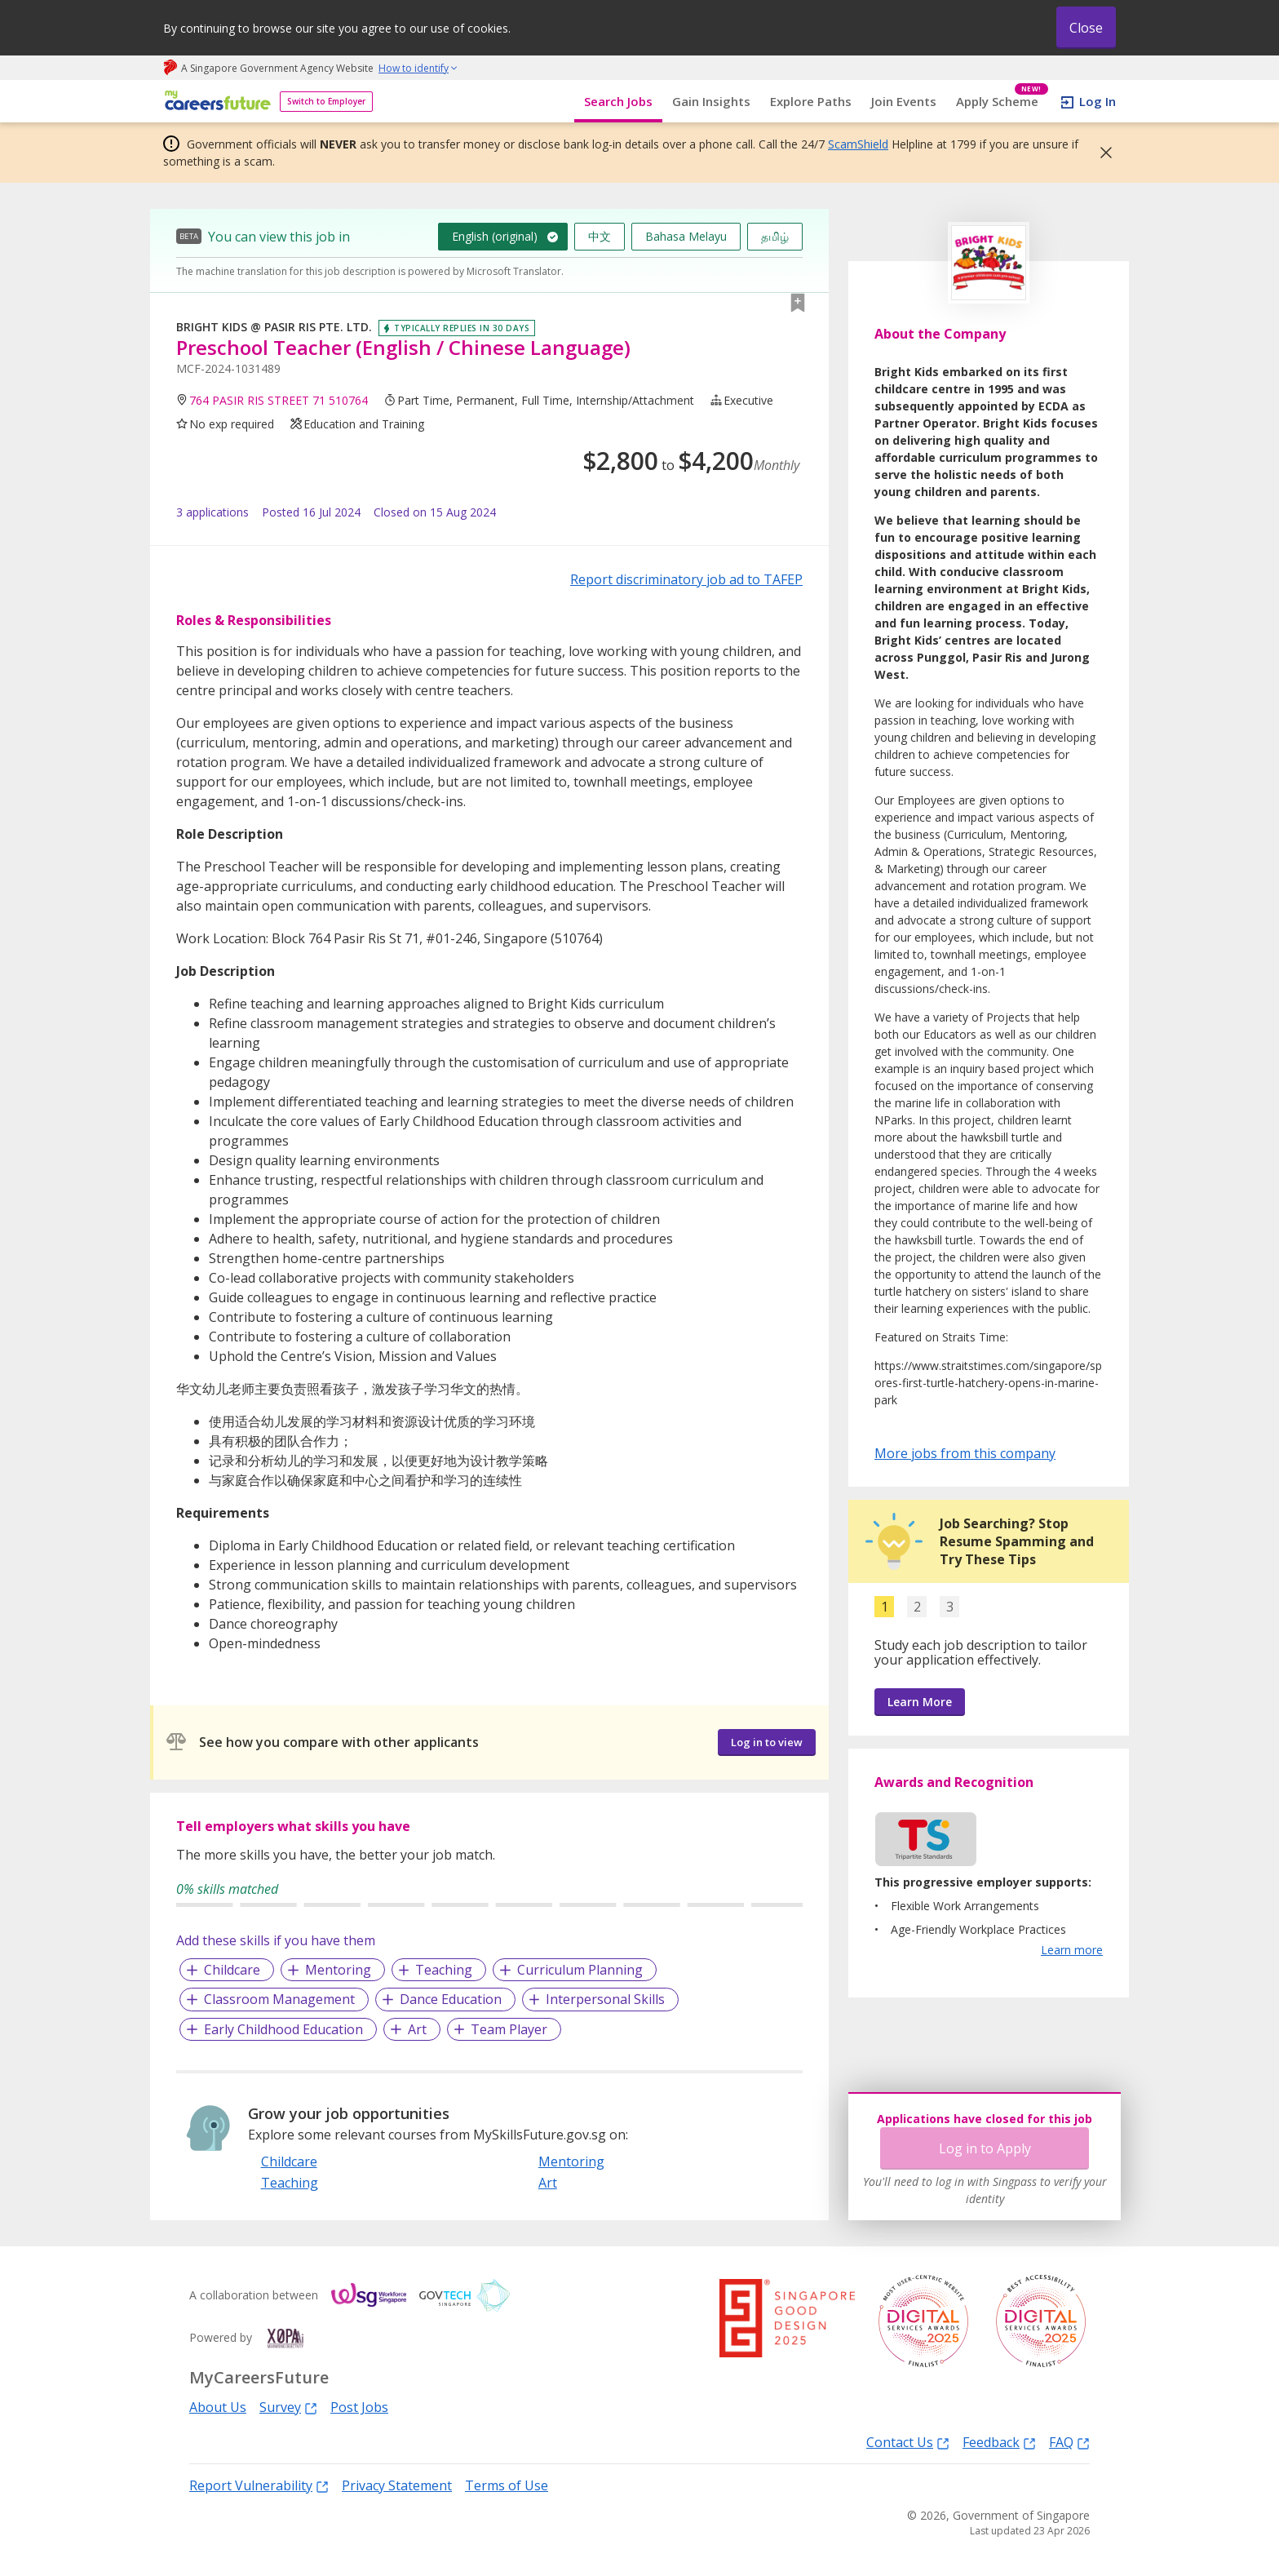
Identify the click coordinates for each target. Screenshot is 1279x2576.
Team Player (509, 2029)
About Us (217, 2407)
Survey (288, 2406)
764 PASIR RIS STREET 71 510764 (278, 400)
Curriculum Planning (580, 1970)
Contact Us (907, 2442)
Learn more (1072, 1949)
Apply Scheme (1002, 102)
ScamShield (858, 144)
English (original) (495, 236)
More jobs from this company (965, 1452)
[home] (215, 102)
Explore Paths (811, 101)
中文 (599, 236)
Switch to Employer (326, 101)
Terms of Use (506, 2485)
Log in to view (767, 1742)
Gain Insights (711, 101)
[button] (1101, 152)
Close (1086, 28)
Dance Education (451, 1999)
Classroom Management (279, 1999)
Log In (1097, 101)
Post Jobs (359, 2407)
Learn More (919, 1701)
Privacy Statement (397, 2485)
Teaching (443, 1970)
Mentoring (338, 1970)
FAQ (1069, 2442)
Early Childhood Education (283, 2029)
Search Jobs (618, 101)
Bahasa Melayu (686, 236)
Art (417, 2029)
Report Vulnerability (259, 2485)
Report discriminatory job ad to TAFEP (686, 579)
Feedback (999, 2442)
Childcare (232, 1970)
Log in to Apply (985, 2148)
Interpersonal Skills (605, 1999)
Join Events (903, 101)
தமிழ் (775, 236)
